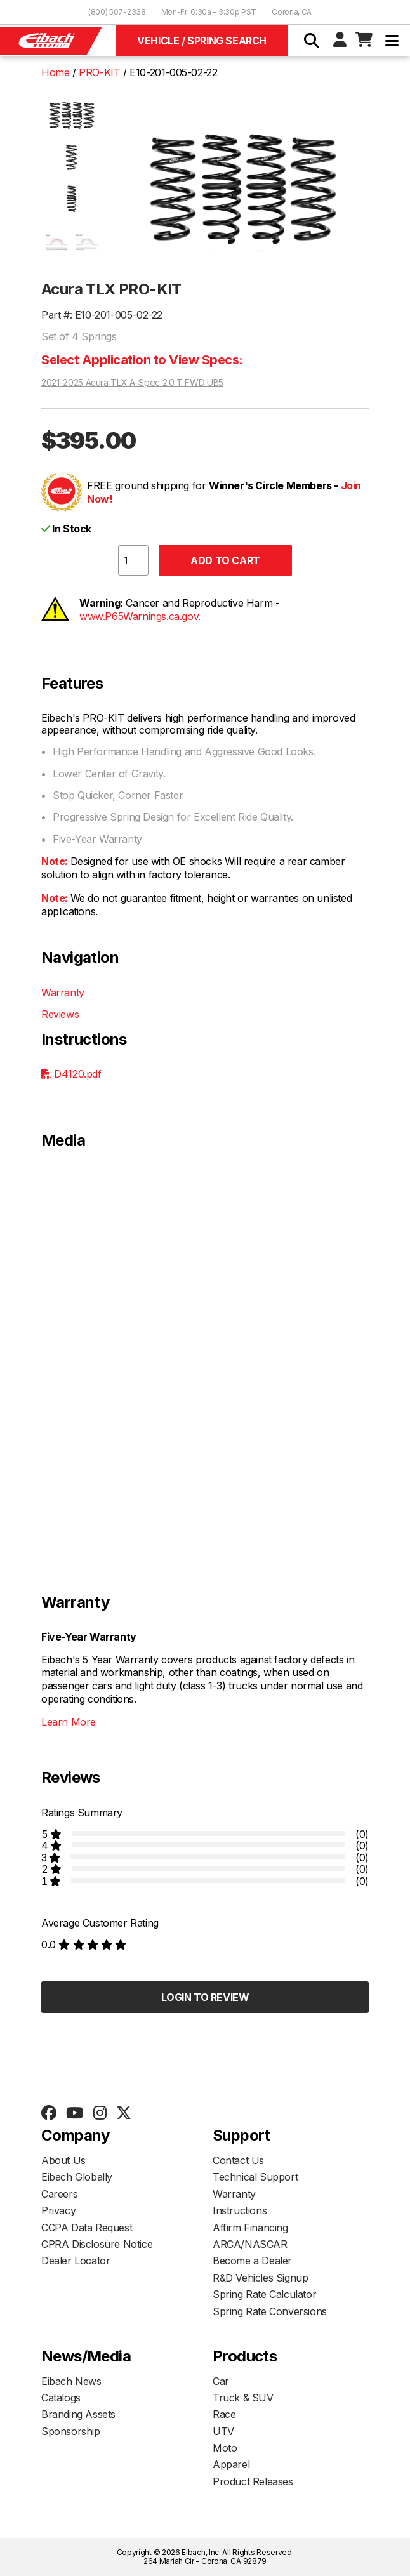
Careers (59, 2194)
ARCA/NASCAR (250, 2244)
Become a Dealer (252, 2260)
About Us (63, 2160)
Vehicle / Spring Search (202, 40)
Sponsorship (70, 2431)
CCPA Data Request (86, 2227)
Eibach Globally (76, 2177)
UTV (223, 2431)
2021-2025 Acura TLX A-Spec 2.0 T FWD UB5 (132, 383)
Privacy (58, 2210)
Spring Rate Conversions (270, 2311)
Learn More (68, 1721)
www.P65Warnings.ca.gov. (140, 616)
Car (221, 2381)
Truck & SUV (243, 2397)
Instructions (240, 2210)
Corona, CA (292, 12)
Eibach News (71, 2381)
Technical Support (255, 2177)
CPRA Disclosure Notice (96, 2244)
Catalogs (61, 2397)
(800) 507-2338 (117, 12)
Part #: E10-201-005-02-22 (101, 314)
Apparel (231, 2464)
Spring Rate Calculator (264, 2294)
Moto (225, 2448)
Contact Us (238, 2160)
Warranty (62, 992)
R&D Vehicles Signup (260, 2277)
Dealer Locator (75, 2260)
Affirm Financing (250, 2227)
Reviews (60, 1014)
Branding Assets (78, 2414)
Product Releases (253, 2481)
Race (224, 2414)
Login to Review (205, 1997)
